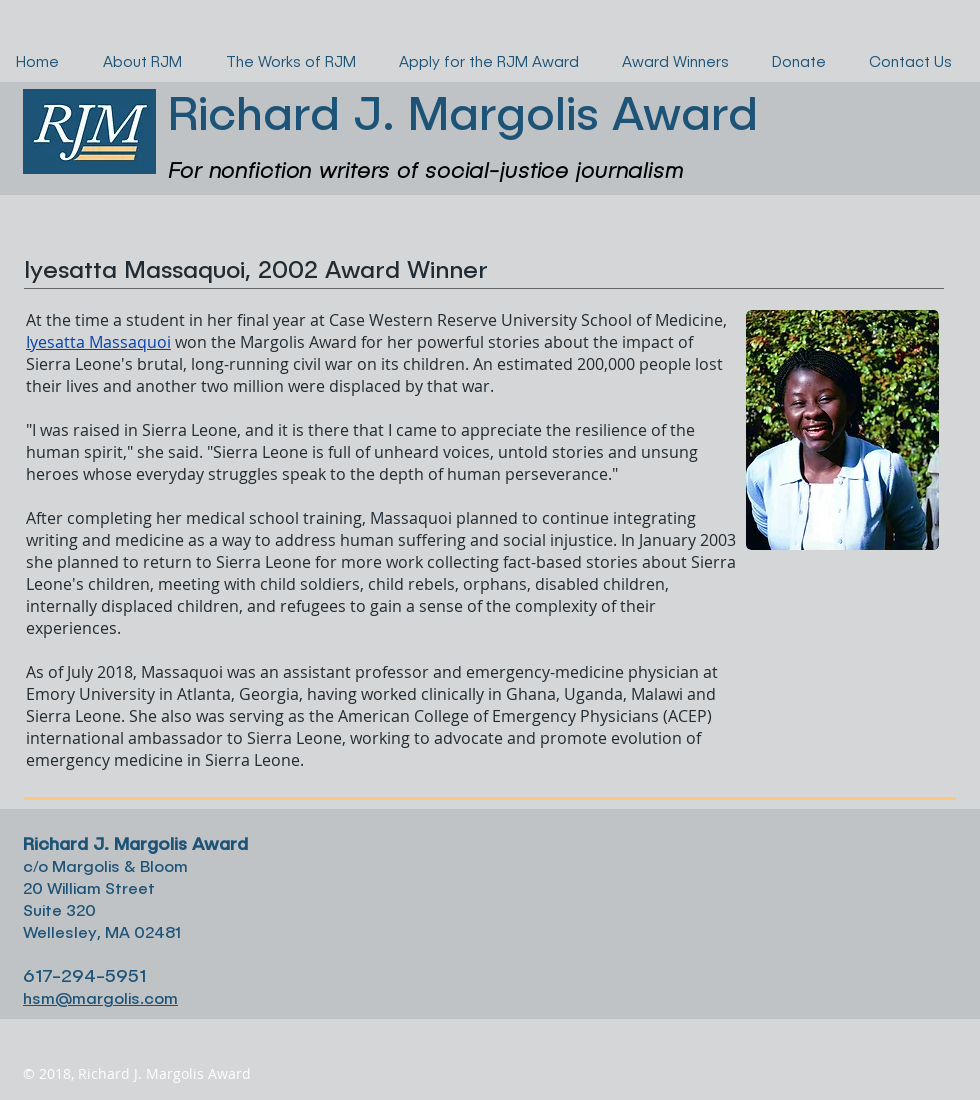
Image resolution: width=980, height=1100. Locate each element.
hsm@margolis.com (100, 997)
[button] (931, 168)
